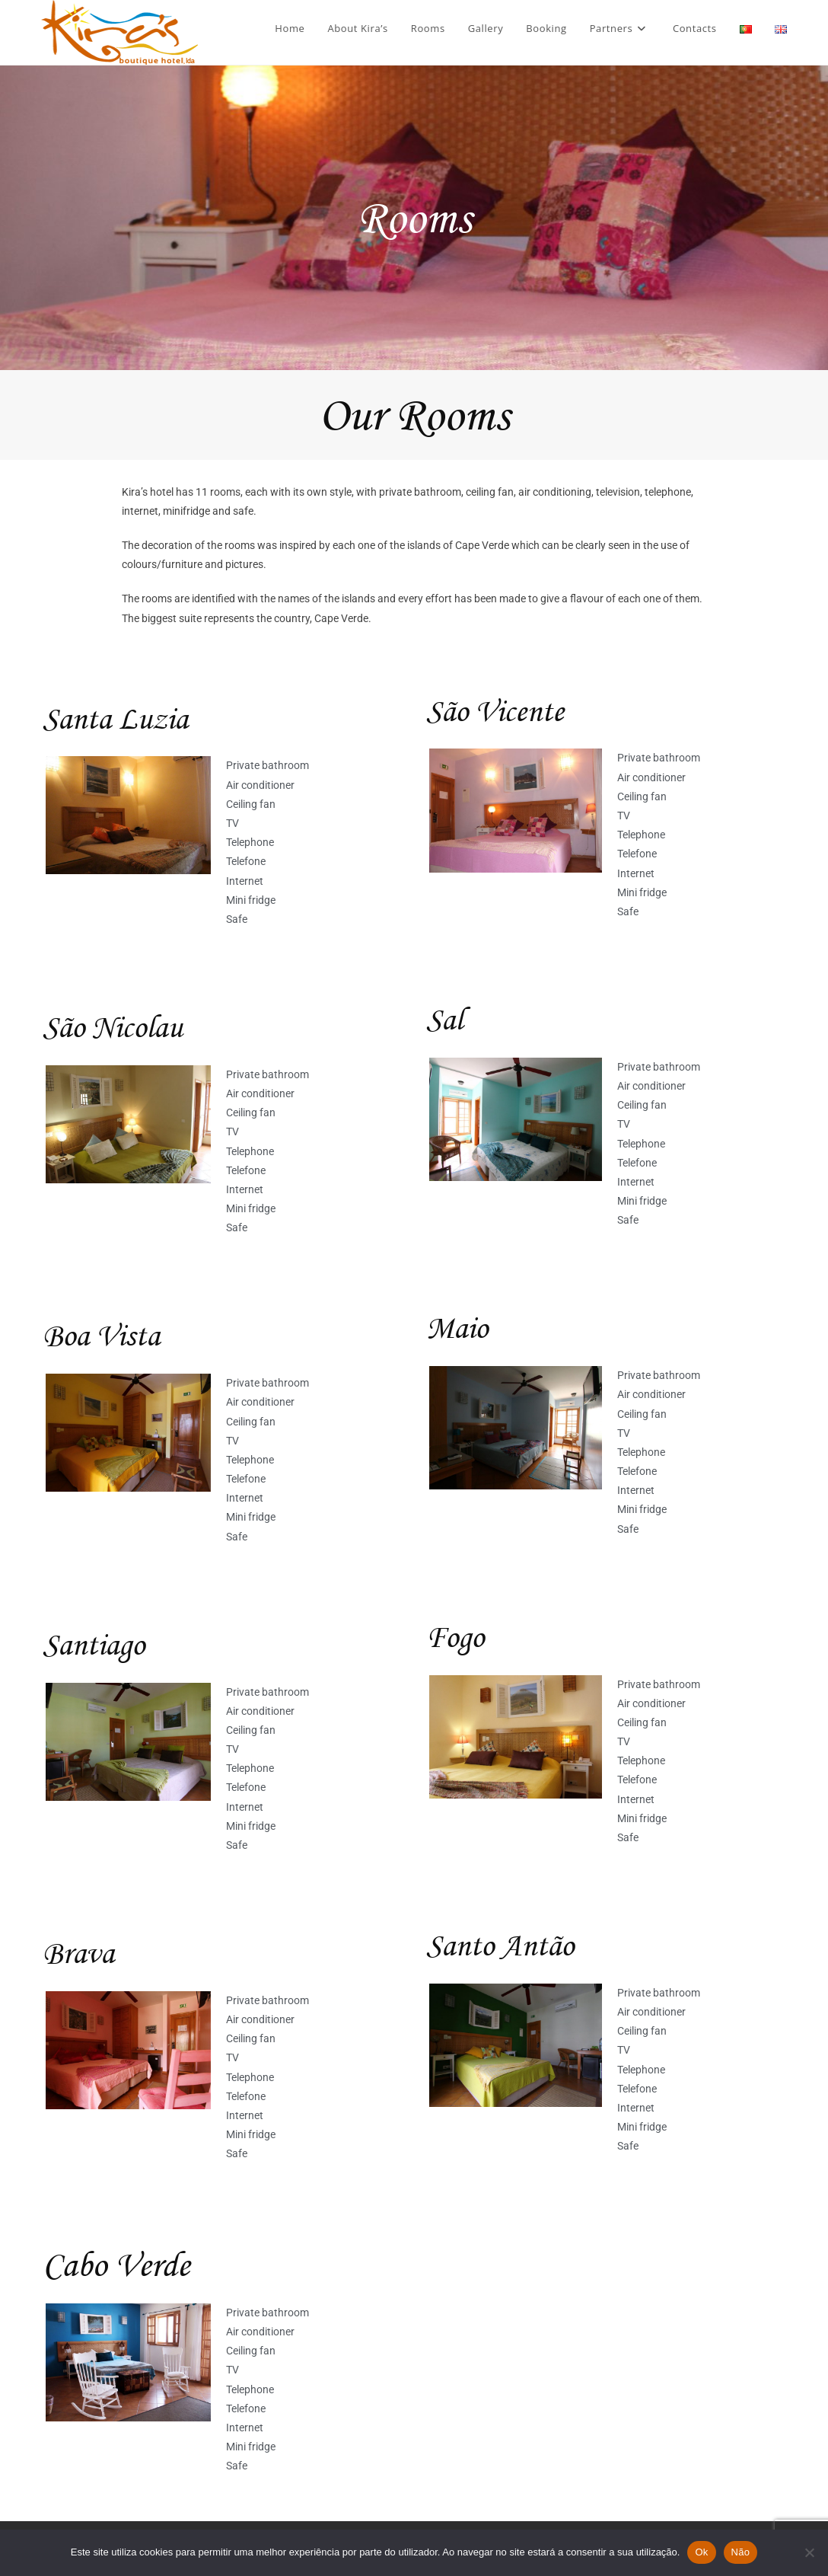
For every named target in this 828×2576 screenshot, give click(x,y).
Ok (701, 2552)
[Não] (809, 2552)
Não (740, 2552)
